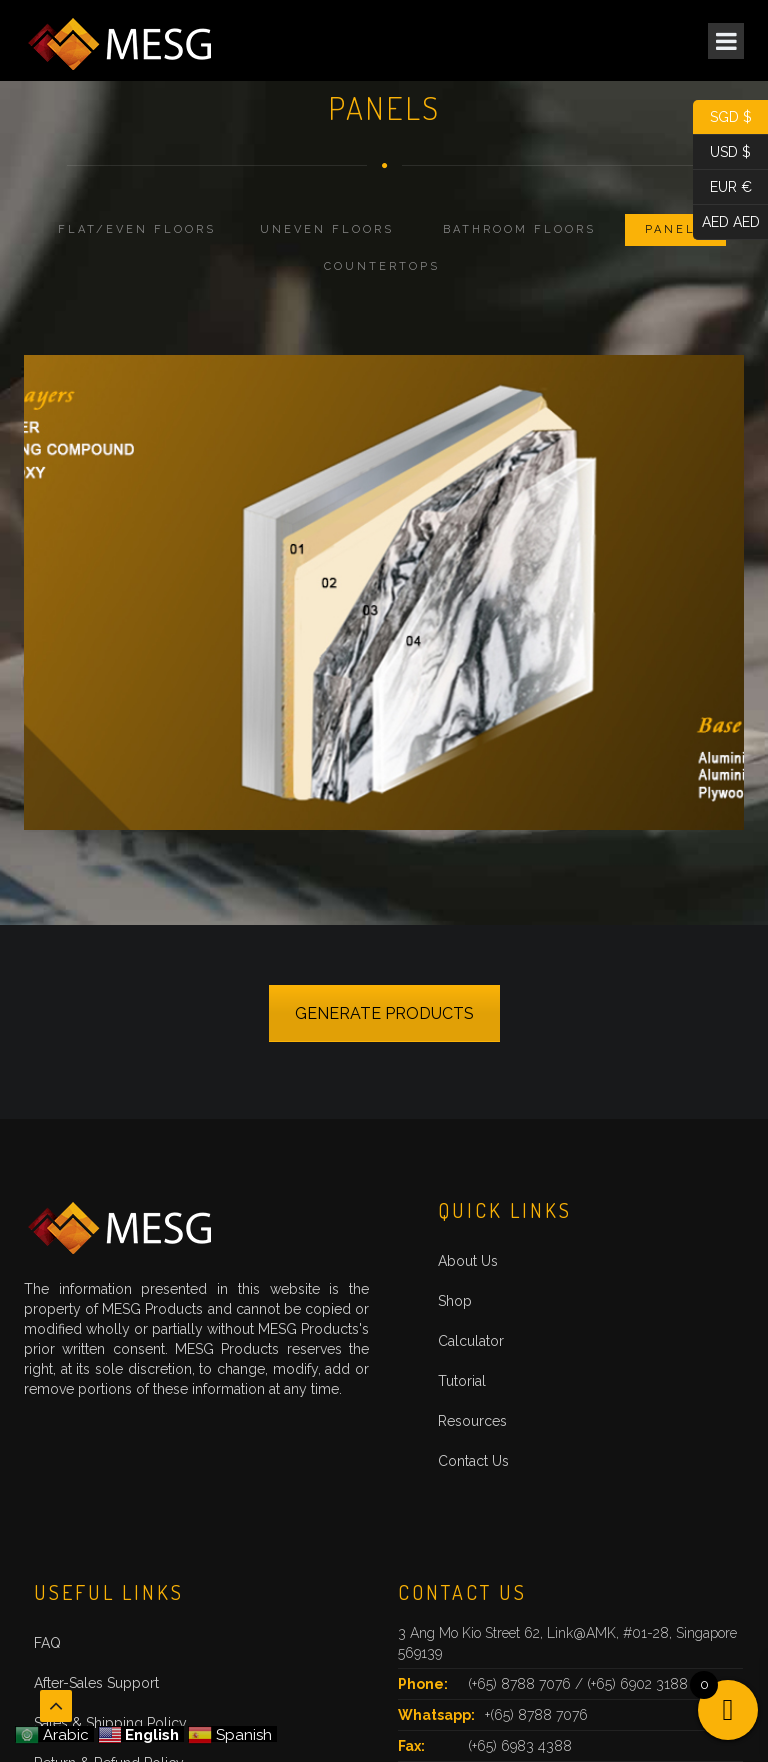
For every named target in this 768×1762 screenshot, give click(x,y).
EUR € (722, 187)
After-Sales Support (96, 1683)
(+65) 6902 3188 (637, 1684)
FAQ (47, 1643)
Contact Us (473, 1461)
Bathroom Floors (519, 229)
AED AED (726, 222)
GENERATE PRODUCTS (384, 1013)
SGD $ (722, 117)
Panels (675, 229)
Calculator (471, 1341)
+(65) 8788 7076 (536, 1715)
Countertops (382, 266)
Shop (455, 1301)
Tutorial (462, 1381)
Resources (472, 1421)
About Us (468, 1261)
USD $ (722, 152)
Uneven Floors (327, 229)
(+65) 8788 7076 (521, 1684)
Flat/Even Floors (137, 229)
